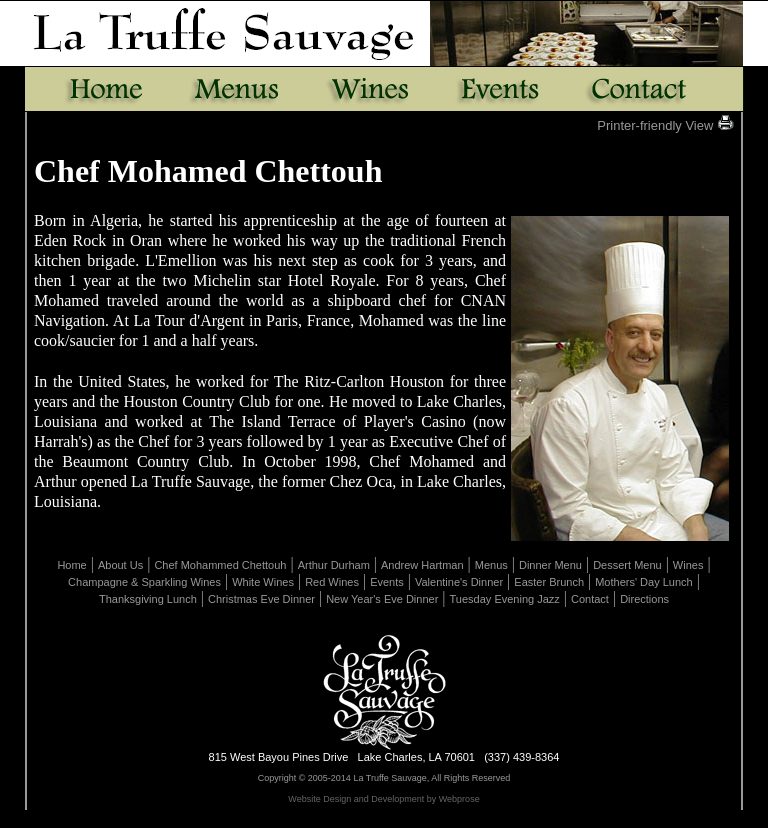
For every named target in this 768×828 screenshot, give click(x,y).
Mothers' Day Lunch (643, 582)
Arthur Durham (334, 565)
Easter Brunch (549, 582)
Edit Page (318, 820)
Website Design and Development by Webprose (383, 799)
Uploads (453, 820)
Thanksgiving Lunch (148, 599)
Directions (644, 599)
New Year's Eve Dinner (382, 599)
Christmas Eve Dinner (261, 599)
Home (71, 565)
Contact (590, 599)
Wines (688, 565)
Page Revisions (387, 820)
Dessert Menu (627, 565)
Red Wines (332, 582)
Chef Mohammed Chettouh (220, 565)
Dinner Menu (550, 565)
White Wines (263, 582)
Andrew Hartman (422, 565)
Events (387, 582)
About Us (120, 565)
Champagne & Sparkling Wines (144, 582)
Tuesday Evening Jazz (505, 599)
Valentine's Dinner (459, 582)
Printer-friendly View (665, 125)
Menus (491, 565)
